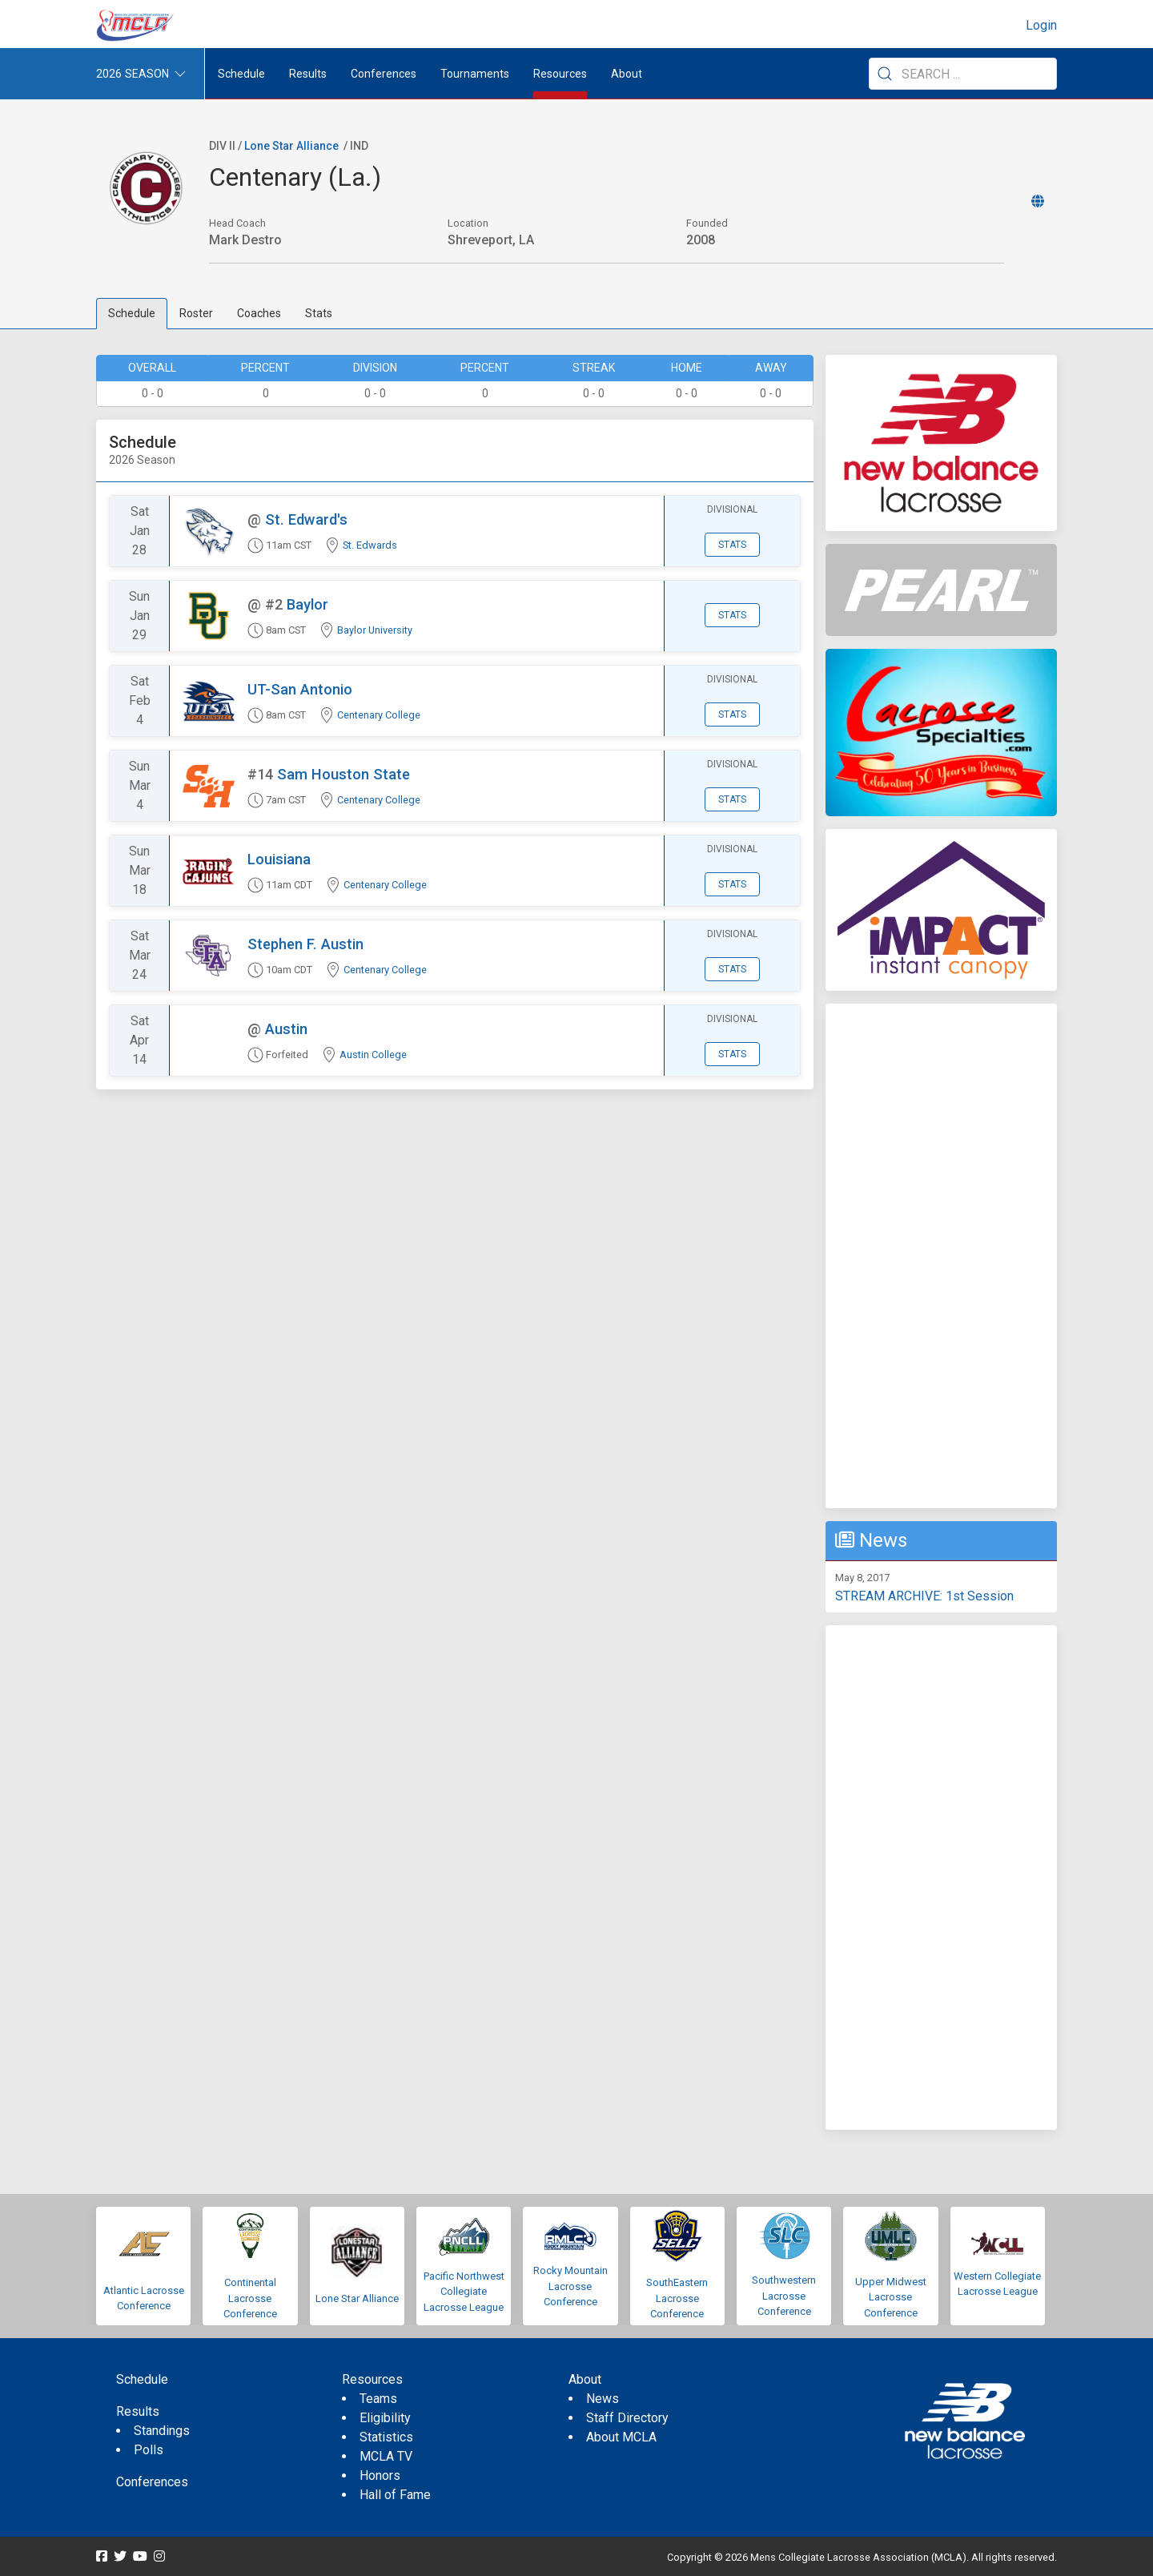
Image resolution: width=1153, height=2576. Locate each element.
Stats (318, 313)
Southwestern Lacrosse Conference (784, 2295)
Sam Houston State (343, 774)
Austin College (373, 1055)
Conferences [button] (383, 73)
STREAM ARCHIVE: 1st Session (924, 1596)
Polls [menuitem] (148, 2449)
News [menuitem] (602, 2398)
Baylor (307, 604)
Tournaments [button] (474, 73)
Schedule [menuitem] (241, 73)
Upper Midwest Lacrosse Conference (890, 2297)
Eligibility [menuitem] (385, 2417)
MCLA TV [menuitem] (386, 2456)
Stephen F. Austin (305, 944)
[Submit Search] (885, 74)
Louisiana (279, 859)
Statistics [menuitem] (386, 2437)
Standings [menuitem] (162, 2430)
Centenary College (378, 715)
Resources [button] (560, 73)
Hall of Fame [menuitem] (395, 2494)
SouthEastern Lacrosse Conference (677, 2298)
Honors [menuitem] (380, 2475)
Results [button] (308, 73)
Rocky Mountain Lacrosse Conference (570, 2286)
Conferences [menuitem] (152, 2481)
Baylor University (374, 630)
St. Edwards (370, 545)
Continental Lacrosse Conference (250, 2298)
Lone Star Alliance (291, 145)
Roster (196, 313)
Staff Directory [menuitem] (627, 2417)
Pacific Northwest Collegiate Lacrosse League (464, 2291)
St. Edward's (306, 519)
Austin (286, 1028)
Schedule (131, 313)
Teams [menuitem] (378, 2398)
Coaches (259, 313)
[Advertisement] (941, 1256)
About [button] (626, 73)
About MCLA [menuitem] (621, 2437)
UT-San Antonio (299, 689)
